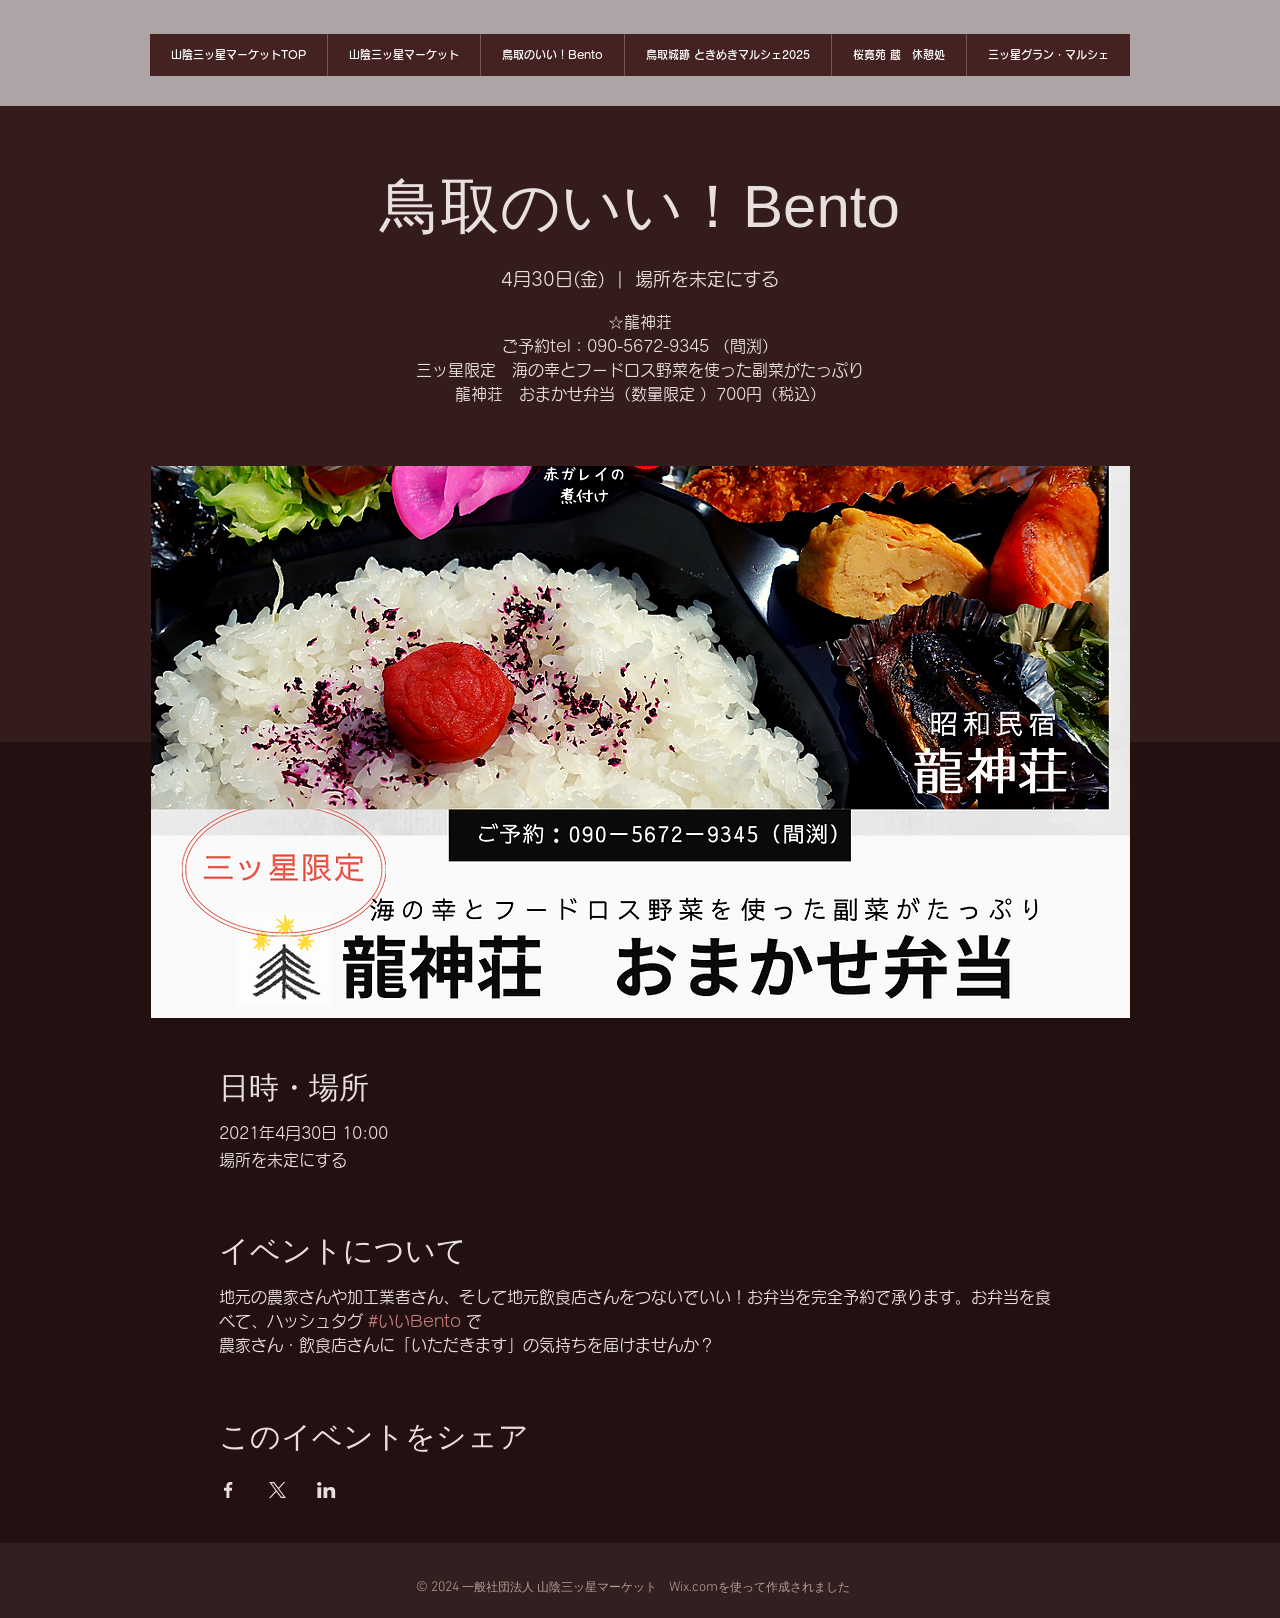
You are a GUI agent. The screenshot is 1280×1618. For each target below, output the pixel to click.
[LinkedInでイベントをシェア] (326, 1490)
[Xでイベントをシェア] (277, 1490)
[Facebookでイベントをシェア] (228, 1490)
